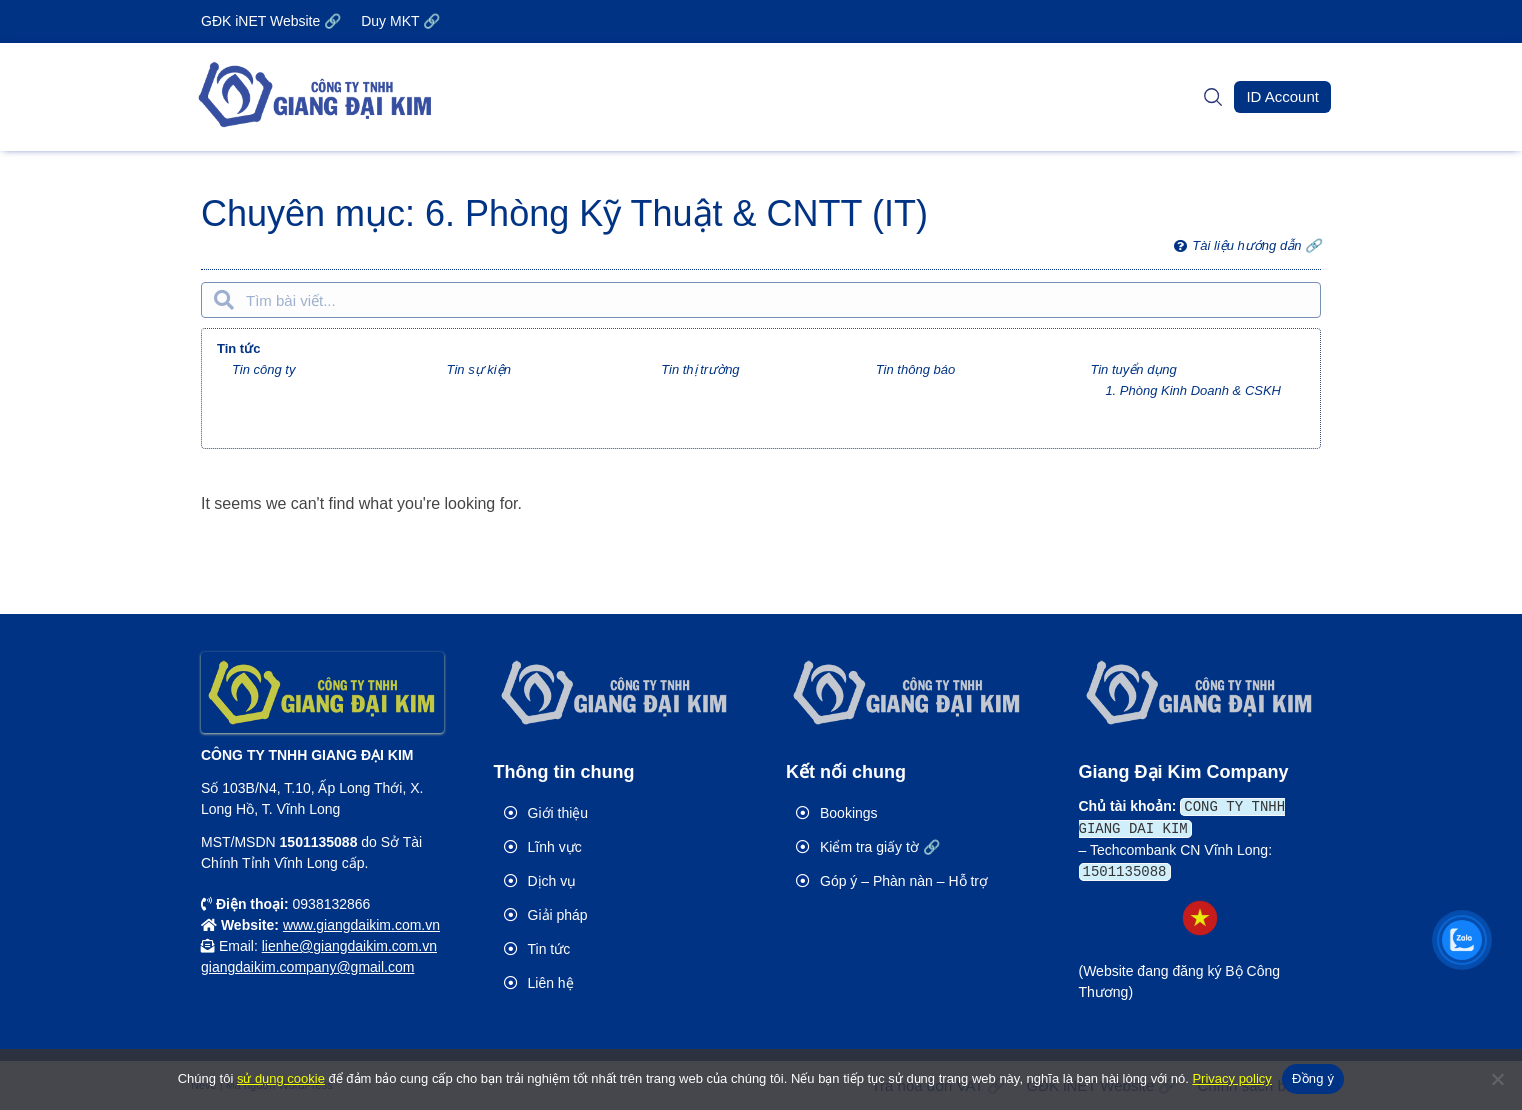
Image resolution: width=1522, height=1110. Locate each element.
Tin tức (238, 348)
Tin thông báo (915, 369)
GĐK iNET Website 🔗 (271, 21)
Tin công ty (263, 369)
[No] (1497, 1079)
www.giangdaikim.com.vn (361, 925)
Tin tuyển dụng (1133, 369)
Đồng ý (1313, 1078)
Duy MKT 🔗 (400, 21)
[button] (1282, 97)
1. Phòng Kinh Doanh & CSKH (1193, 390)
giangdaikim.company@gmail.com (307, 967)
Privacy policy (1231, 1078)
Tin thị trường (700, 369)
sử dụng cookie (281, 1078)
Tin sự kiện (479, 369)
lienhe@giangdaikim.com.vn (349, 946)
